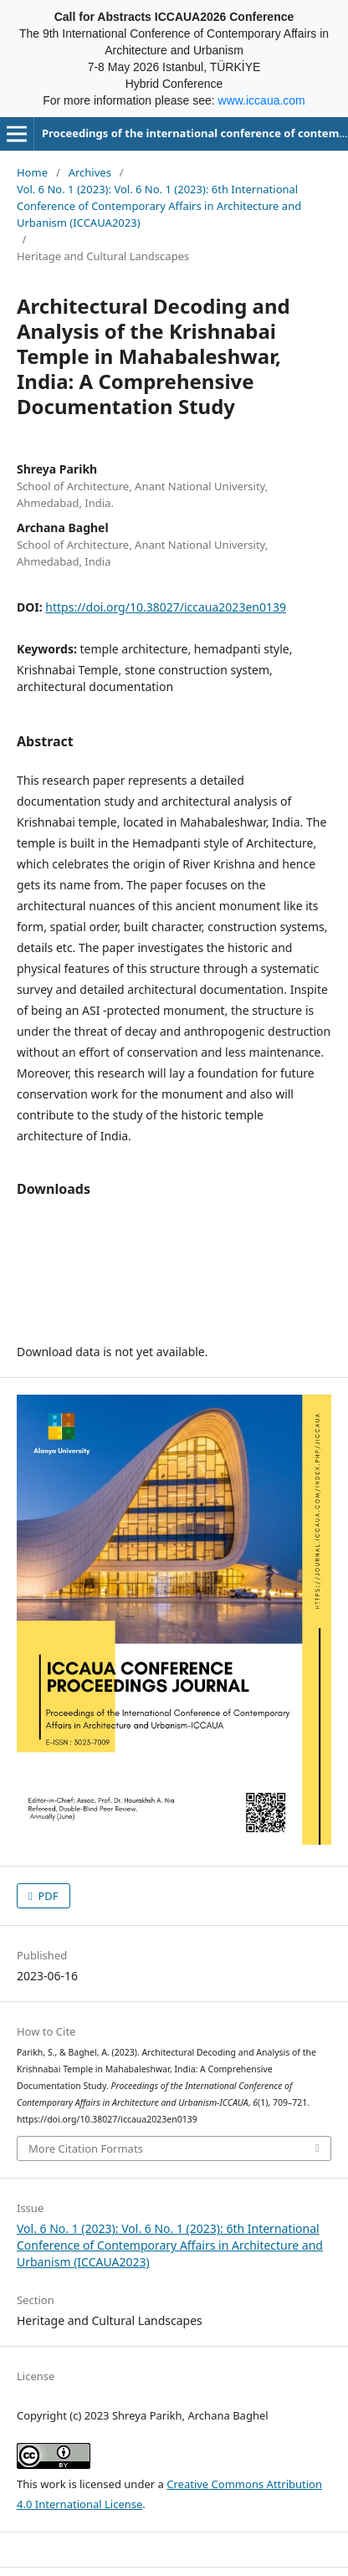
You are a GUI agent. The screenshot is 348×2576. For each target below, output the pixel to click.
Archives (90, 172)
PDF (47, 1895)
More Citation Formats (85, 2148)
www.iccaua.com (261, 100)
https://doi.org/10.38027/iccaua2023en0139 (165, 607)
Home (32, 172)
